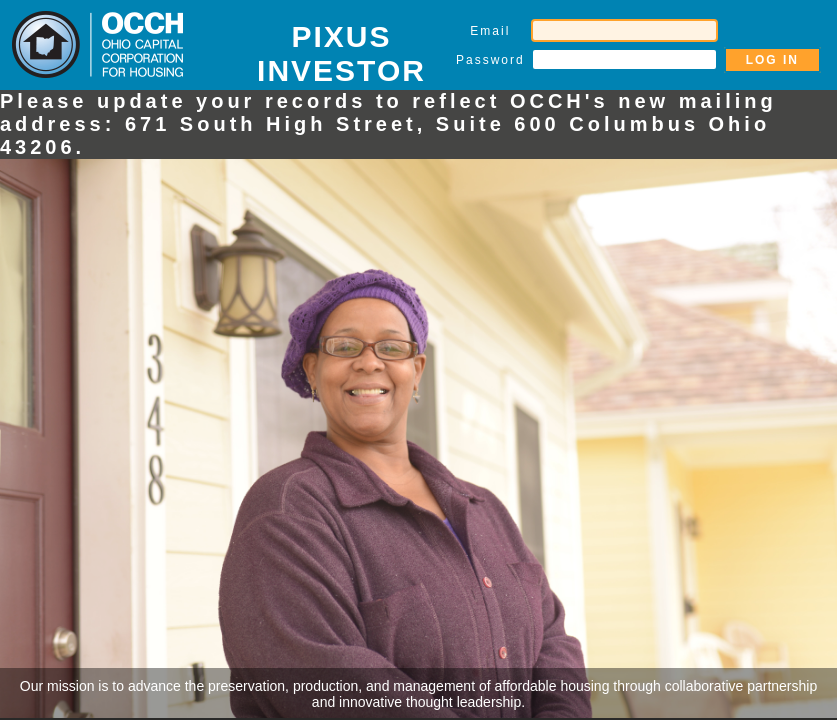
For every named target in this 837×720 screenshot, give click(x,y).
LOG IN (772, 60)
